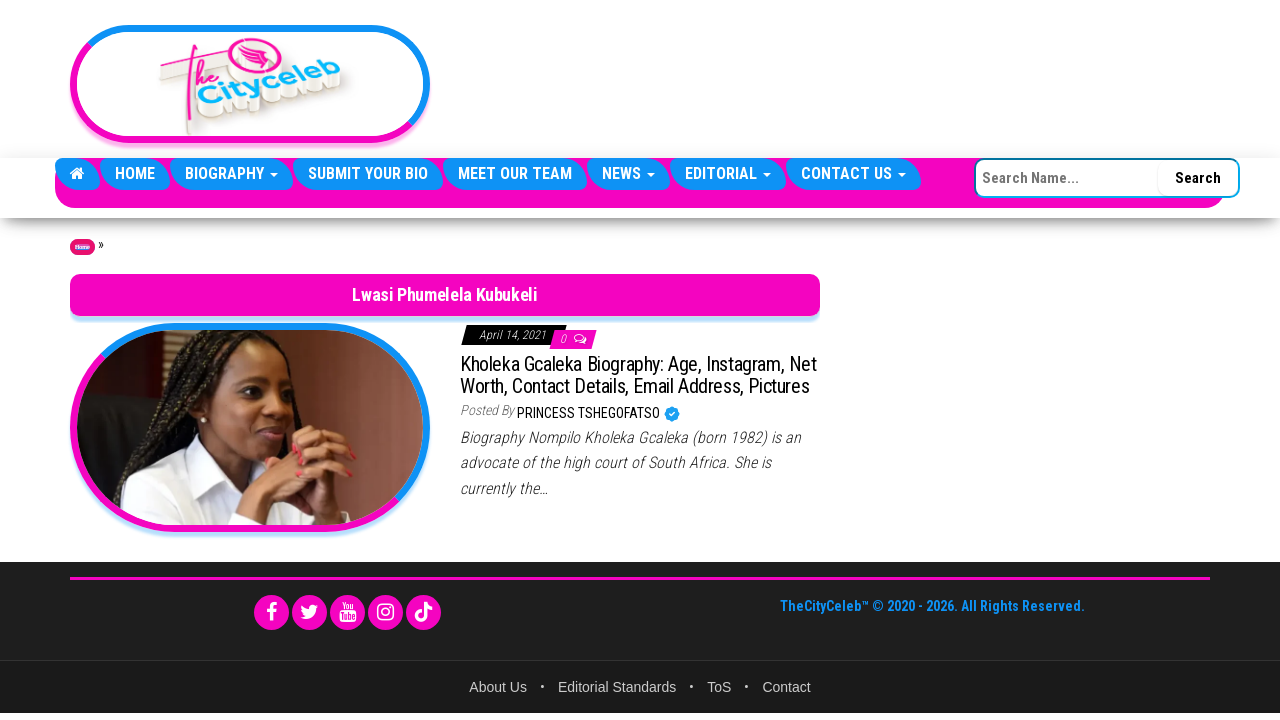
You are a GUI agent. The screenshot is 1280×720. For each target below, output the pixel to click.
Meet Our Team (515, 173)
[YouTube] (347, 612)
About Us (498, 687)
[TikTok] (423, 612)
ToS (719, 687)
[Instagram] (385, 612)
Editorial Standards (617, 687)
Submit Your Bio (368, 173)
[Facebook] (271, 612)
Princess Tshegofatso (590, 413)
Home (135, 173)
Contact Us (853, 173)
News (628, 173)
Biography (231, 173)
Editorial (728, 173)
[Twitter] (309, 612)
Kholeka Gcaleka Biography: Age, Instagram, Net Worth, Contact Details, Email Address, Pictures (638, 375)
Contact (786, 687)
